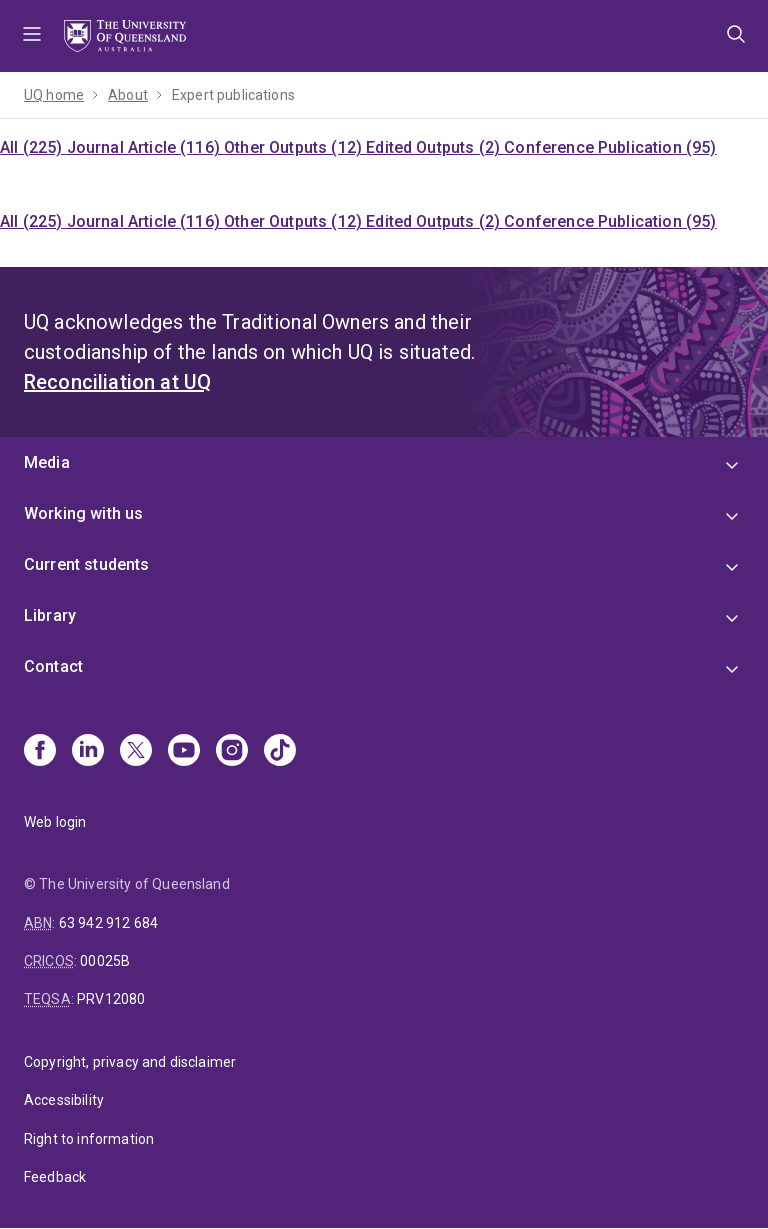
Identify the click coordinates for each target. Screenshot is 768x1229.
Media (47, 462)
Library (50, 615)
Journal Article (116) (146, 147)
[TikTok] (280, 752)
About (128, 95)
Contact (53, 666)
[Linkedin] (88, 752)
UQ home (54, 95)
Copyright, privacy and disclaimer (130, 1062)
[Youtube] (184, 752)
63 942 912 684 (108, 923)
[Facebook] (40, 752)
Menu (32, 36)
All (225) (33, 147)
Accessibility (64, 1100)
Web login (55, 822)
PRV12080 (111, 999)
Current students (87, 564)
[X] (136, 752)
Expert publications (233, 95)
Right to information (89, 1139)
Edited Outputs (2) (435, 147)
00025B (105, 961)
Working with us (83, 513)
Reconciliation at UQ (117, 382)
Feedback (55, 1177)
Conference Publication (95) (610, 147)
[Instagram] (232, 752)
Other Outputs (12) (295, 147)
